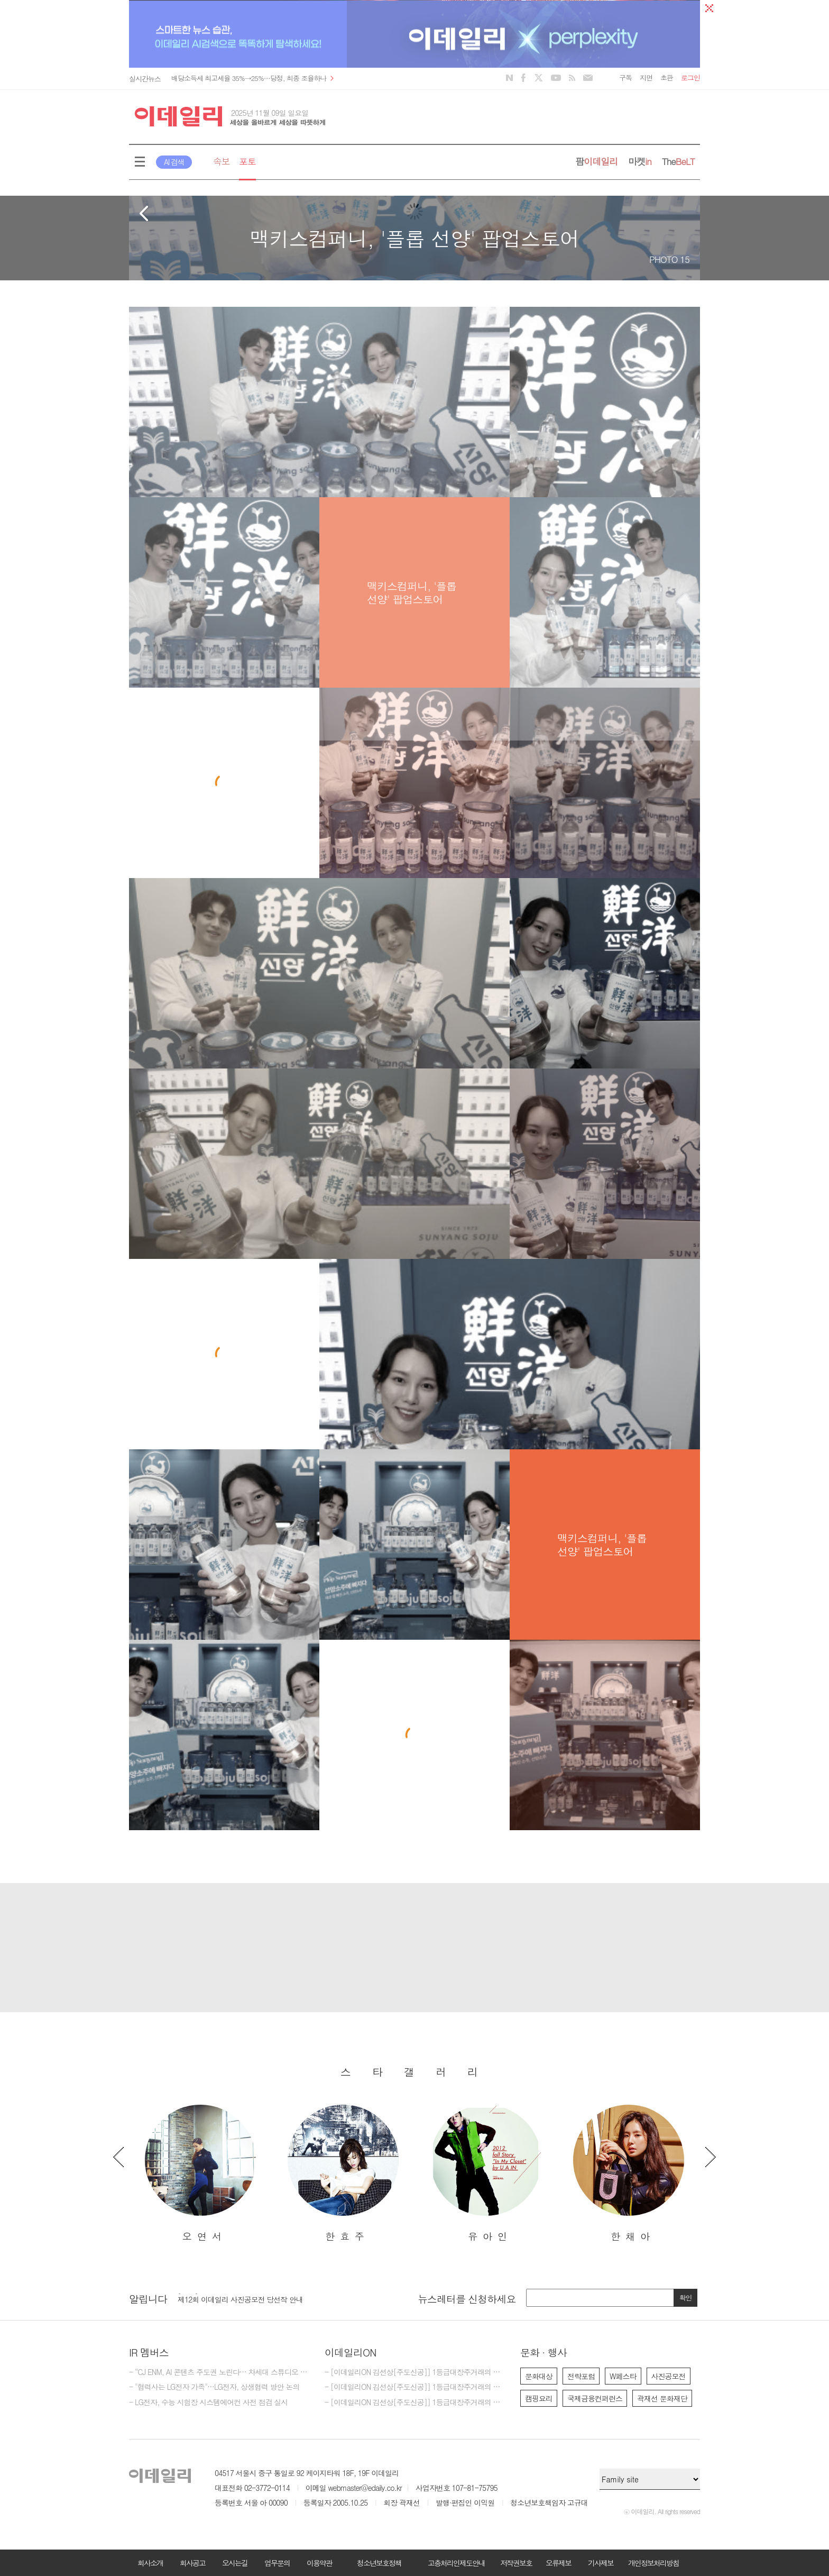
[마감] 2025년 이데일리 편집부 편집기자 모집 (248, 2296)
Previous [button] (118, 2157)
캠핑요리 (538, 2398)
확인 (685, 2297)
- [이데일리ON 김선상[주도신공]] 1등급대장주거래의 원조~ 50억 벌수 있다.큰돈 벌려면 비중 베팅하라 (414, 2387)
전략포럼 (581, 2376)
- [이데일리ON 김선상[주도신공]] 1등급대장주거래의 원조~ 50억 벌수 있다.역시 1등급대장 (414, 2402)
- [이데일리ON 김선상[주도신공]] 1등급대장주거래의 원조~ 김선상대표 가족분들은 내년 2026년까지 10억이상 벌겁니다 (414, 2372)
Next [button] (710, 2157)
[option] (200, 2174)
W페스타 (623, 2376)
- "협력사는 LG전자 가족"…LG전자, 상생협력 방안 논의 (214, 2387)
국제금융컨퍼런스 (594, 2398)
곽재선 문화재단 (662, 2398)
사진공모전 (668, 2376)
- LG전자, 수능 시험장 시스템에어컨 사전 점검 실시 (208, 2402)
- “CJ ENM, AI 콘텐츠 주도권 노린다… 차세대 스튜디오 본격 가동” (219, 2372)
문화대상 (538, 2376)
